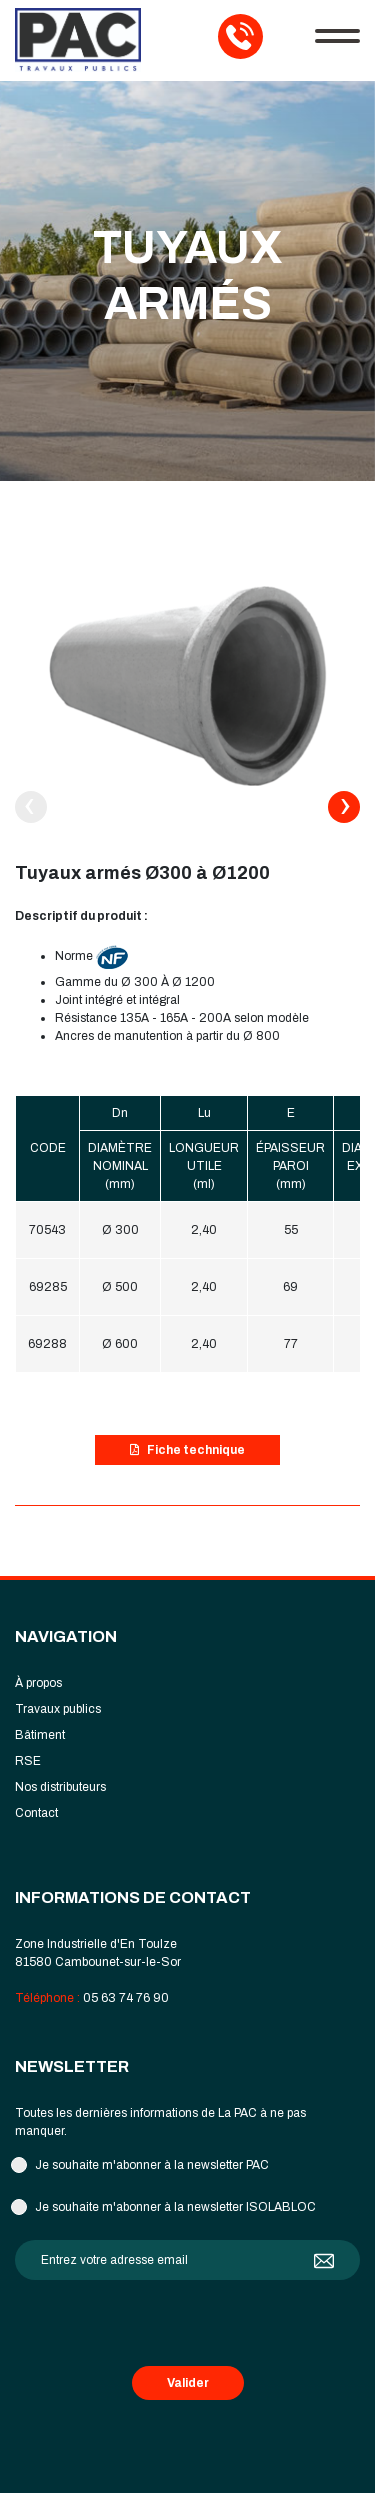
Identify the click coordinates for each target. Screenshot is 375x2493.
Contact (36, 1813)
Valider (188, 2383)
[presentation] (31, 807)
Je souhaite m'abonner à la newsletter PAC (152, 2165)
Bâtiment (40, 1735)
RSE (28, 1761)
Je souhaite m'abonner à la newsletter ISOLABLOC (175, 2207)
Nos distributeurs (60, 1787)
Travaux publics (58, 1709)
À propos (38, 1683)
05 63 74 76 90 (126, 1998)
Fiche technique (187, 1450)
